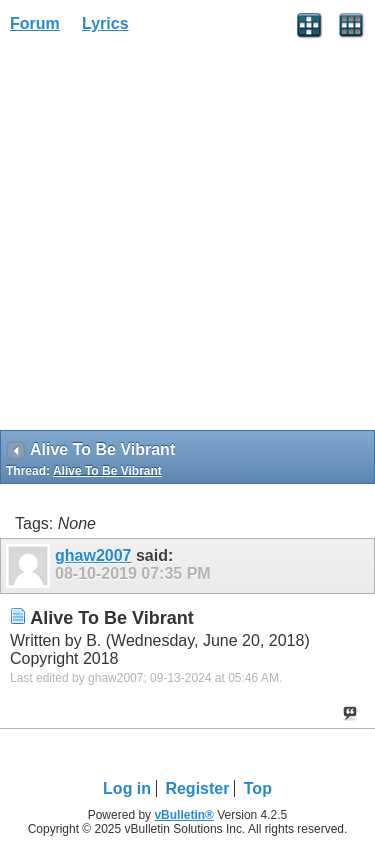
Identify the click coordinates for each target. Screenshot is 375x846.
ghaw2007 (93, 555)
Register (197, 788)
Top (258, 788)
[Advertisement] (187, 238)
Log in (127, 788)
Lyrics (105, 23)
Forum (35, 23)
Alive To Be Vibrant (107, 471)
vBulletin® (184, 815)
